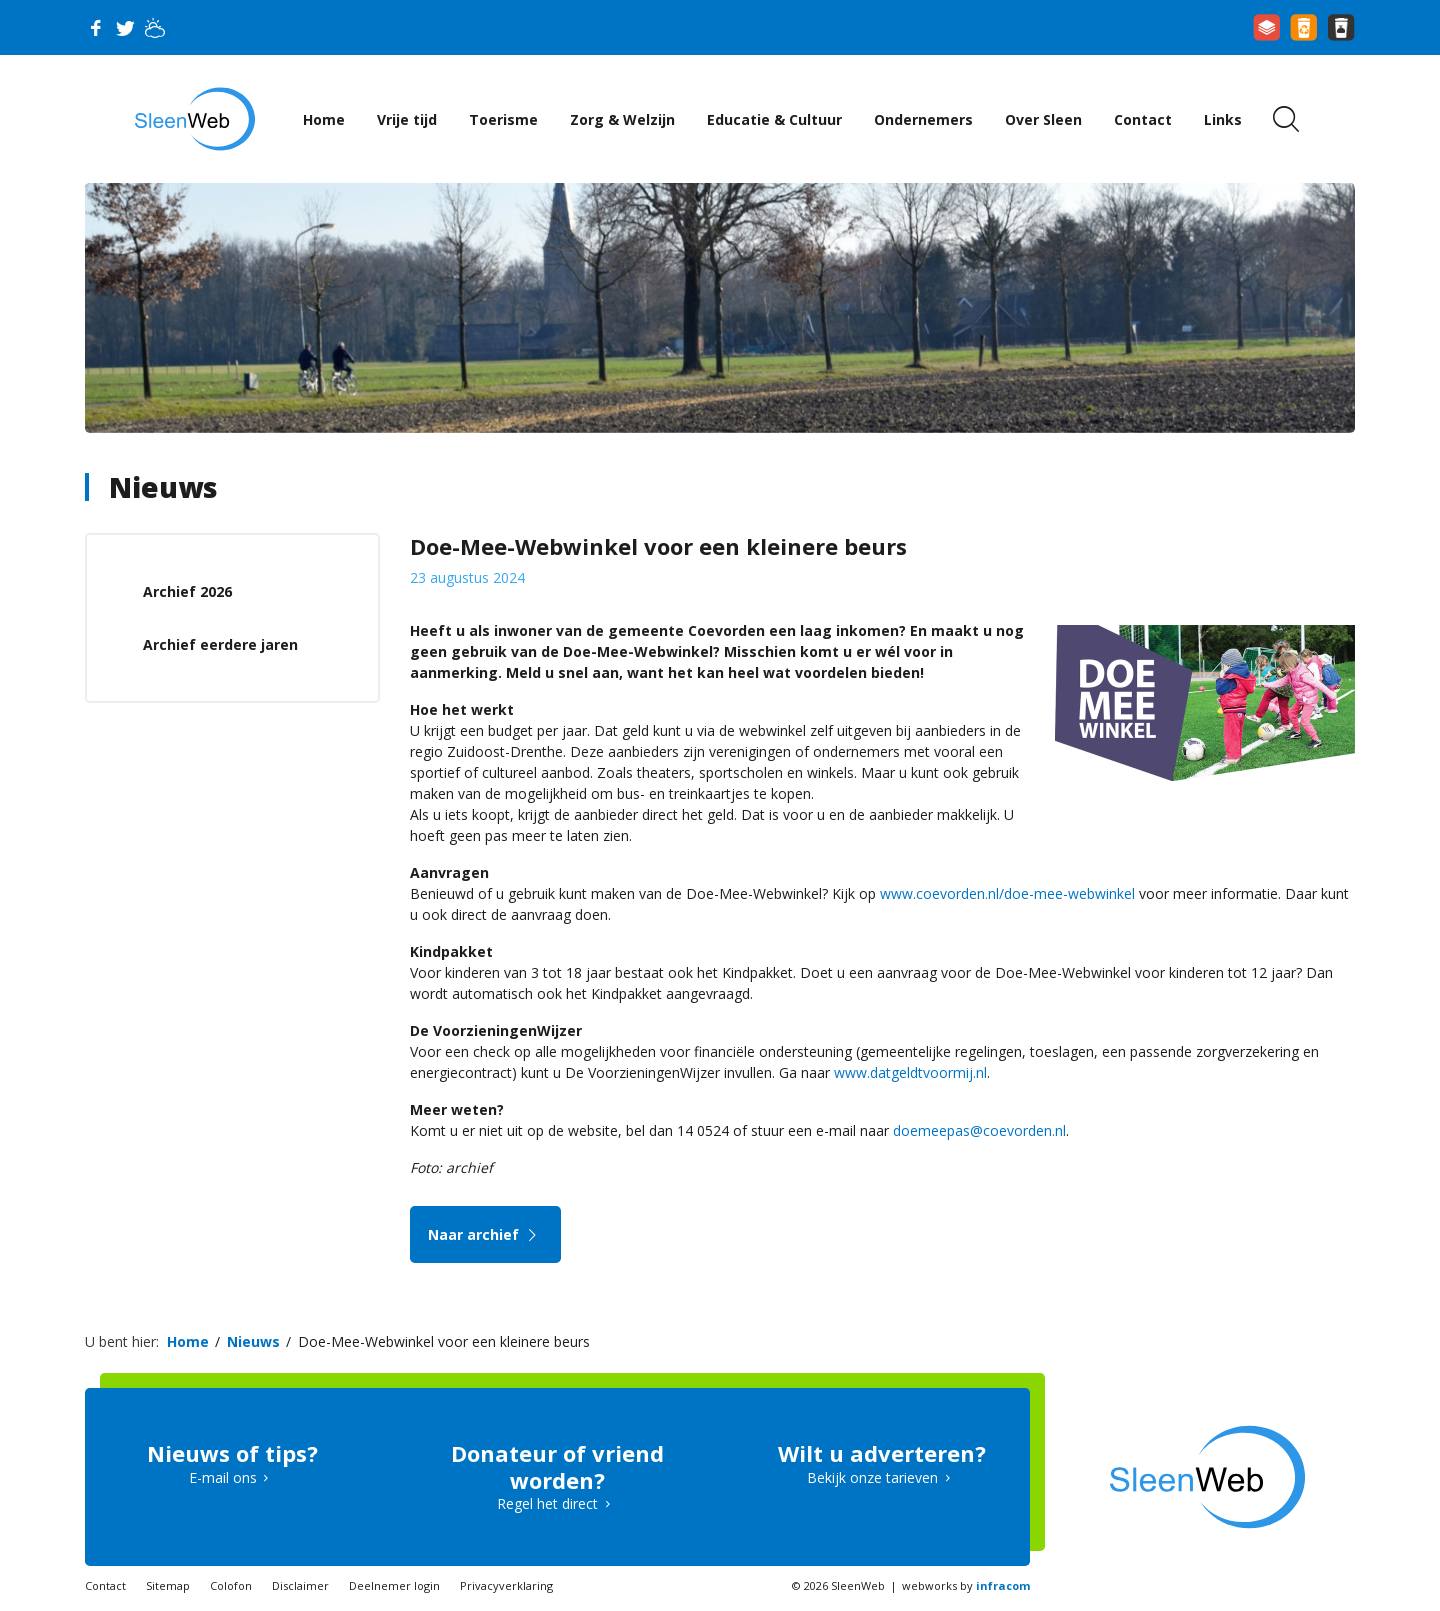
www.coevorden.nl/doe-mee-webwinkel (1007, 893)
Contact (1143, 119)
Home (324, 119)
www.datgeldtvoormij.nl (910, 1072)
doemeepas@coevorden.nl (979, 1130)
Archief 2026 (187, 591)
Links (1223, 119)
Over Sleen (1043, 119)
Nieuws (163, 487)
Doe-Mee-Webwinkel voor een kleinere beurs (444, 1341)
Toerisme (503, 119)
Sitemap (168, 1585)
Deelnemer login (394, 1585)
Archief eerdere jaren (220, 644)
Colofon (231, 1585)
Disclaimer (300, 1585)
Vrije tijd (407, 119)
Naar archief (485, 1234)
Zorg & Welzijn (622, 119)
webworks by (966, 1585)
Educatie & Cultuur (774, 119)
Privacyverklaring (506, 1585)
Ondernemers (923, 119)
